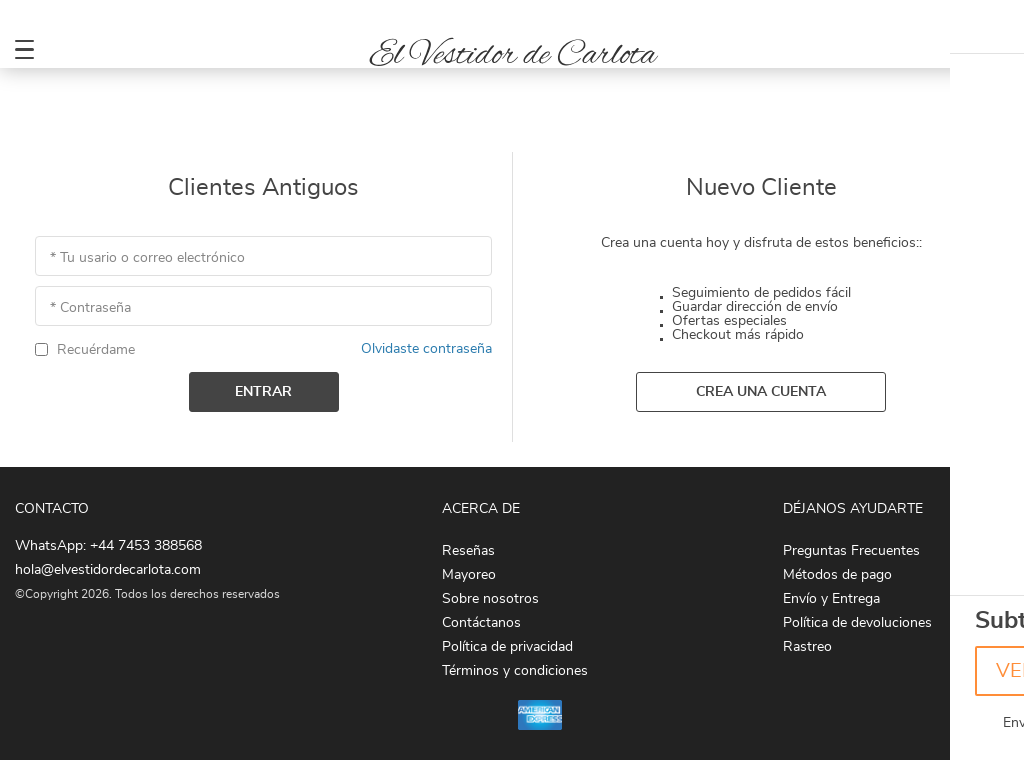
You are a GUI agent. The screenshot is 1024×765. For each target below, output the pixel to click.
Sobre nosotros (490, 599)
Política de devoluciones (857, 623)
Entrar (263, 392)
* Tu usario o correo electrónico (147, 258)
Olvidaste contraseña (426, 349)
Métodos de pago (837, 575)
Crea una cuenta (761, 392)
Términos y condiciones (515, 671)
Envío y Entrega (831, 599)
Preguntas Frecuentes (851, 551)
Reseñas (468, 551)
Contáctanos (481, 623)
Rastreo (807, 647)
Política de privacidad (507, 647)
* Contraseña (90, 308)
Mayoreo (469, 575)
